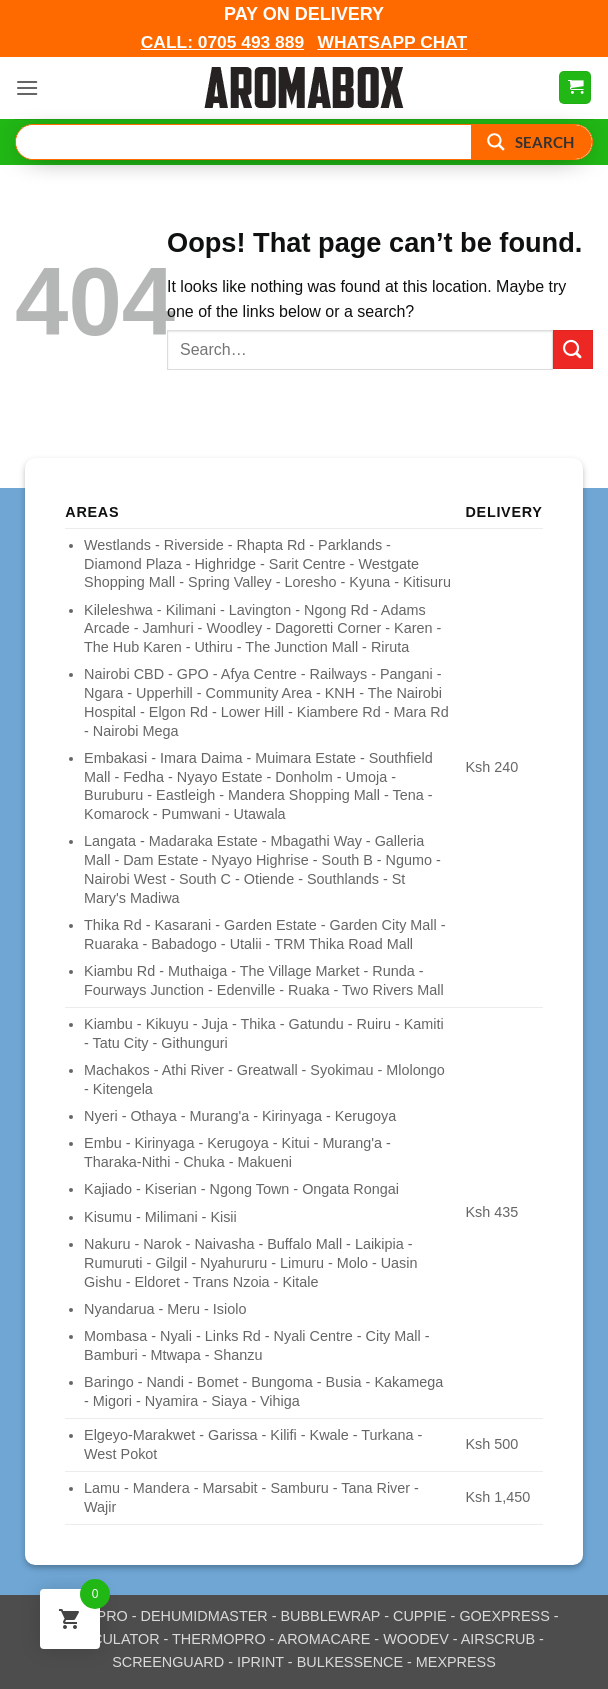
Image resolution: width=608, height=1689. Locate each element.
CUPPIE (420, 1616)
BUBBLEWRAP (331, 1616)
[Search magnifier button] (531, 142)
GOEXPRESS (504, 1616)
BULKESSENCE (350, 1662)
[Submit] (573, 349)
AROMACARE (324, 1639)
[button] (27, 87)
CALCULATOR (111, 1639)
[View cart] (575, 87)
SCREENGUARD (168, 1662)
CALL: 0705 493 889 (222, 42)
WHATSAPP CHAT (392, 42)
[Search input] (244, 142)
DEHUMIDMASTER (204, 1616)
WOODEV (416, 1639)
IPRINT (260, 1662)
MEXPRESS (456, 1662)
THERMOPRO (219, 1639)
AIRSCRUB (498, 1639)
